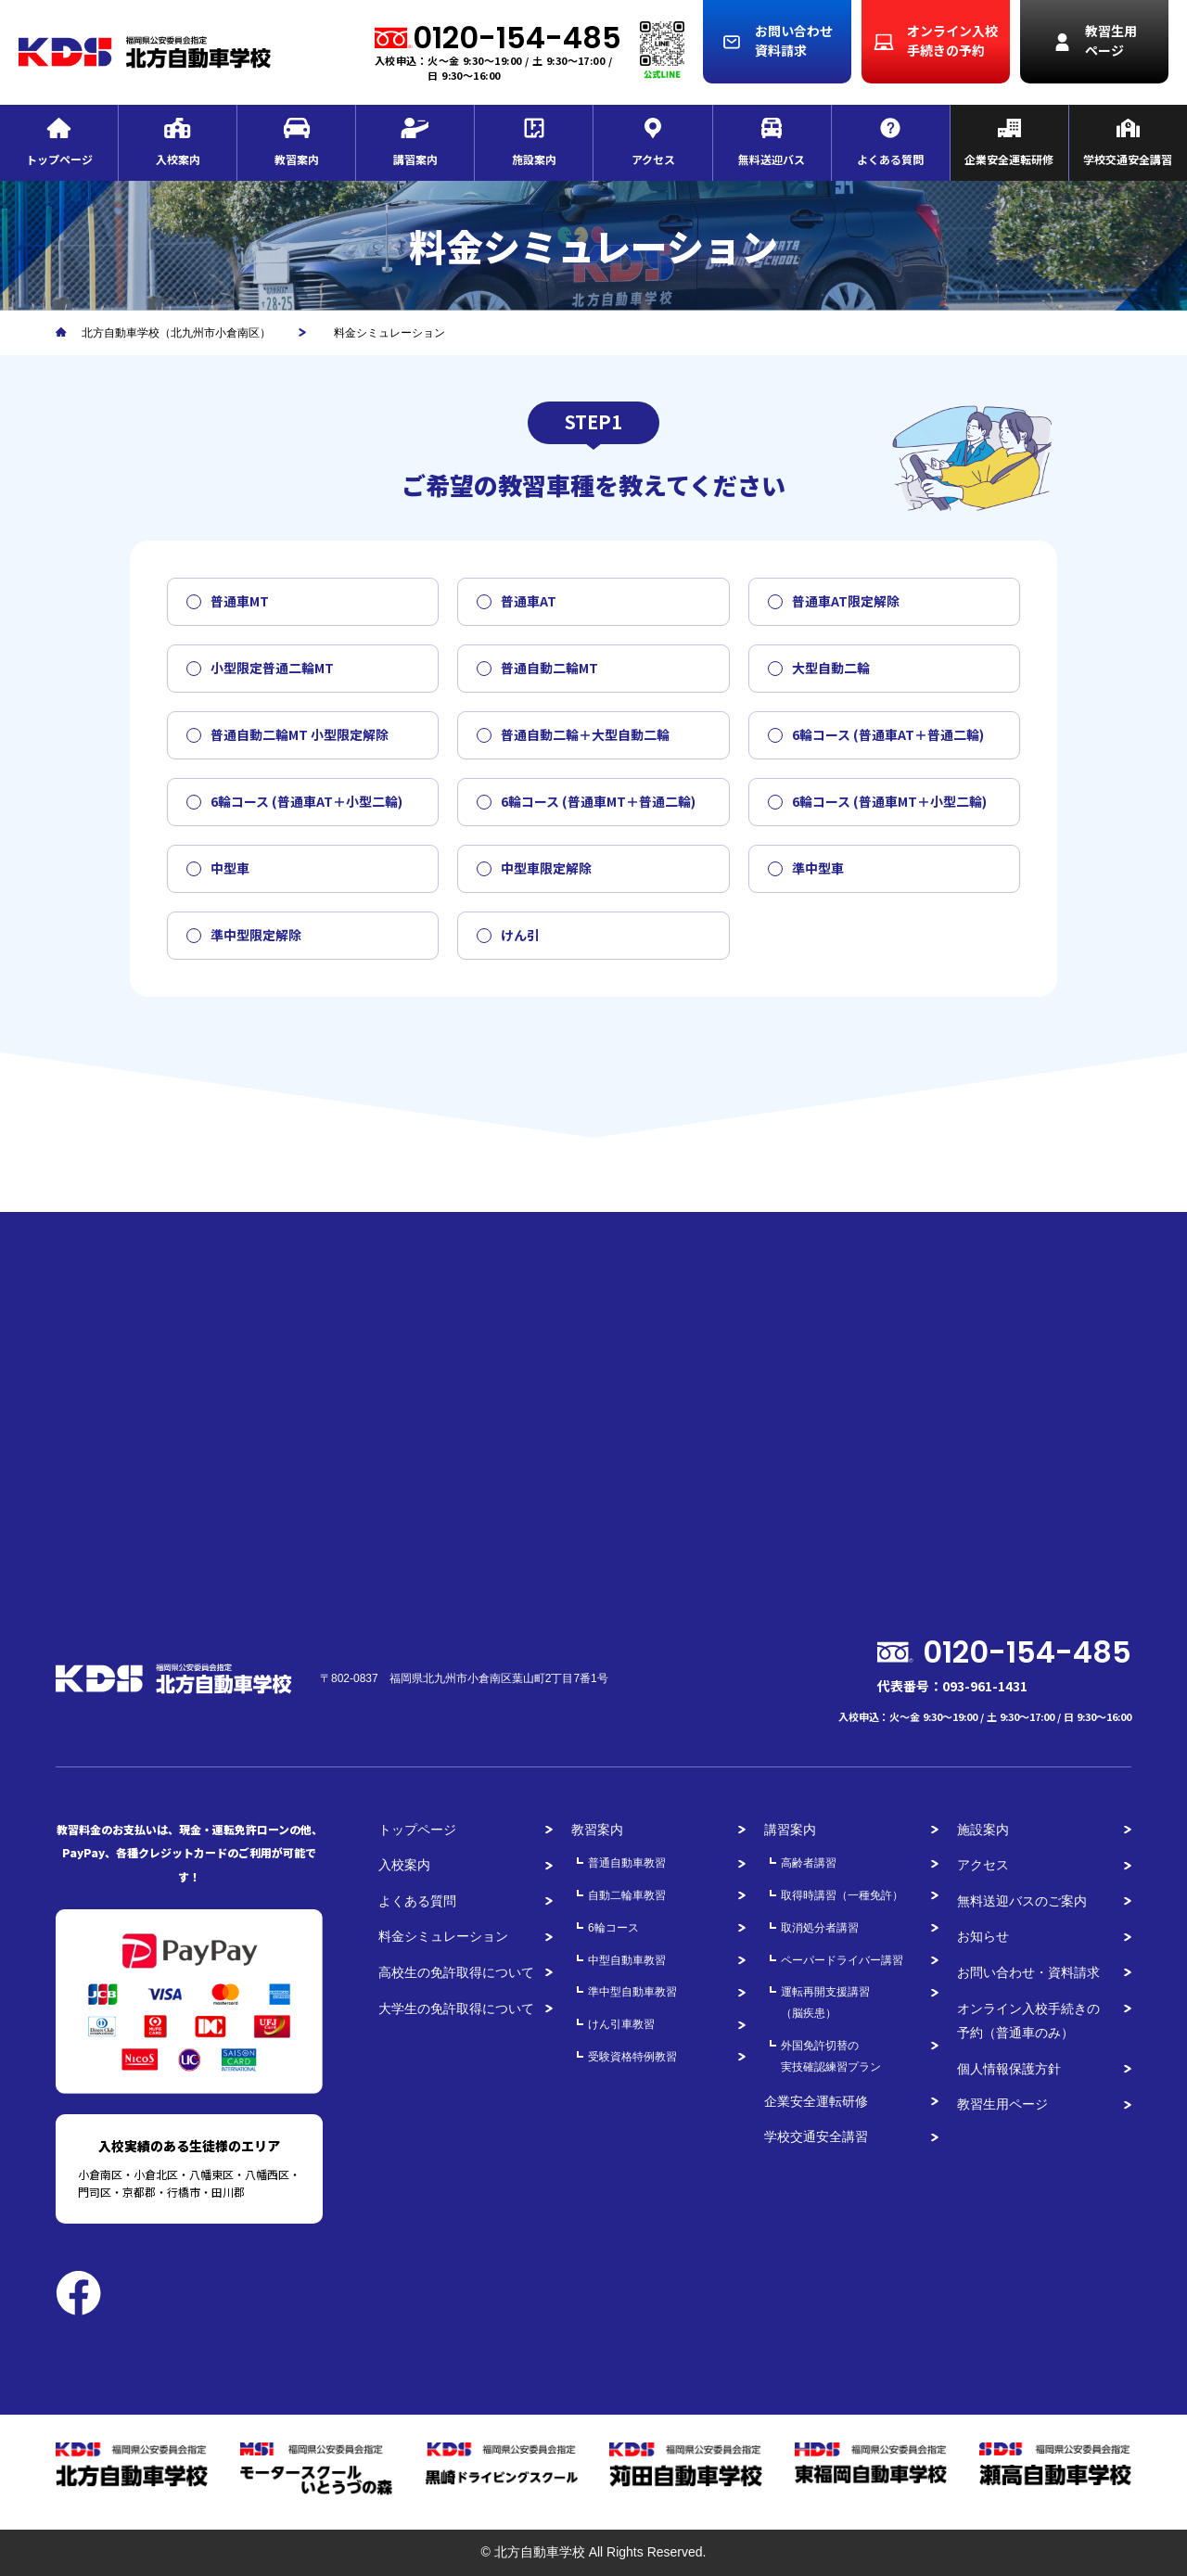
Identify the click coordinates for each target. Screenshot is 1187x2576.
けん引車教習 (621, 2024)
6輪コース (613, 1927)
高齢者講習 (808, 1862)
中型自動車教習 (627, 1960)
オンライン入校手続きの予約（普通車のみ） (1028, 2021)
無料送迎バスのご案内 (1022, 1901)
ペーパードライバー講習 (842, 1960)
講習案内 (790, 1829)
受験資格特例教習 (632, 2056)
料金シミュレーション (443, 1936)
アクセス (983, 1864)
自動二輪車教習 (627, 1895)
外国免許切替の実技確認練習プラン (831, 2056)
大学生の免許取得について (456, 2008)
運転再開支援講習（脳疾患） (825, 2002)
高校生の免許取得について (456, 1972)
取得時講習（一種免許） (842, 1895)
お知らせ (983, 1936)
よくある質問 (417, 1901)
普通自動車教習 (627, 1862)
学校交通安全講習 (816, 2136)
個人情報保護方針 (1009, 2068)
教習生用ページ (1002, 2104)
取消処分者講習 (820, 1927)
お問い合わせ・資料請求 (1028, 1972)
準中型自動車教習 (632, 1991)
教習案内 (597, 1829)
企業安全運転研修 (816, 2101)
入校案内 (404, 1864)
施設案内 (983, 1829)
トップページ (417, 1829)
